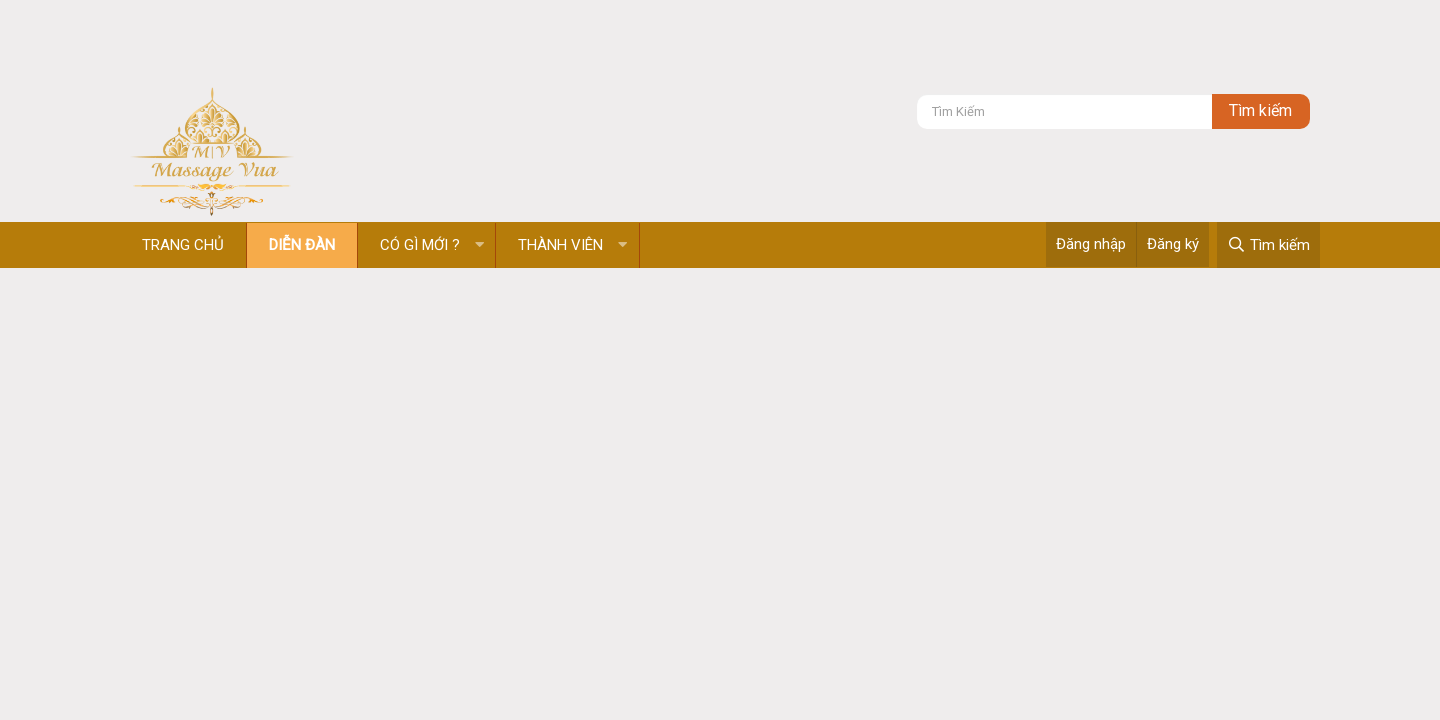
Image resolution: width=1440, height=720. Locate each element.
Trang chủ (183, 245)
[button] (479, 245)
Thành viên (560, 245)
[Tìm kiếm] (1064, 111)
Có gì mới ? (420, 245)
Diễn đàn (302, 245)
